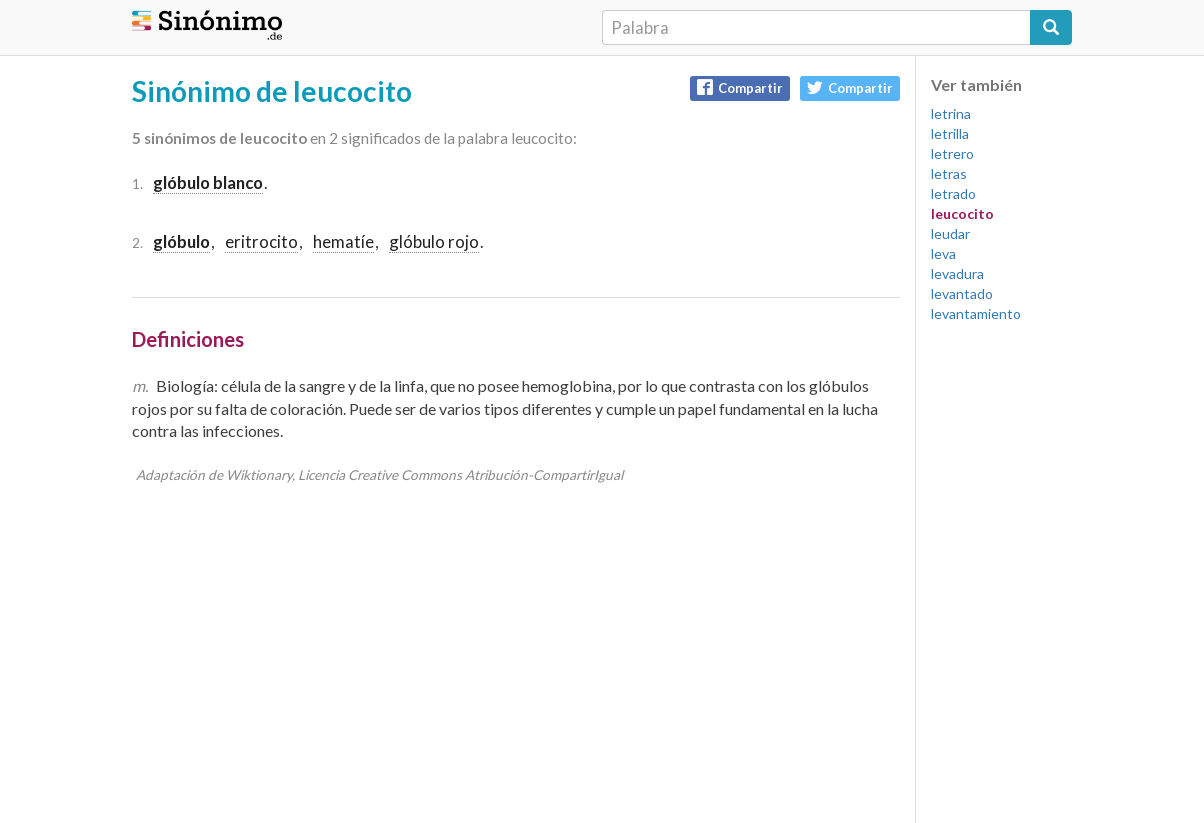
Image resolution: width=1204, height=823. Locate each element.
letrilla (950, 133)
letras (949, 173)
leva (943, 253)
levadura (957, 273)
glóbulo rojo (434, 241)
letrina (951, 113)
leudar (950, 233)
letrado (953, 193)
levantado (962, 293)
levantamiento (976, 313)
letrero (952, 153)
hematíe (343, 241)
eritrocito (261, 241)
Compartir (740, 87)
